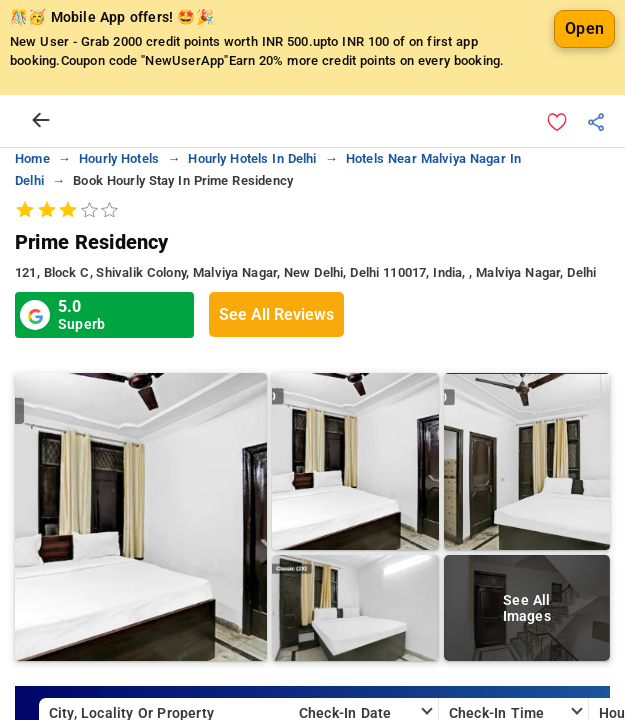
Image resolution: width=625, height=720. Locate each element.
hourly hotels (119, 158)
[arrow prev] (41, 121)
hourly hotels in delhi (252, 158)
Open (584, 28)
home (32, 158)
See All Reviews (277, 314)
